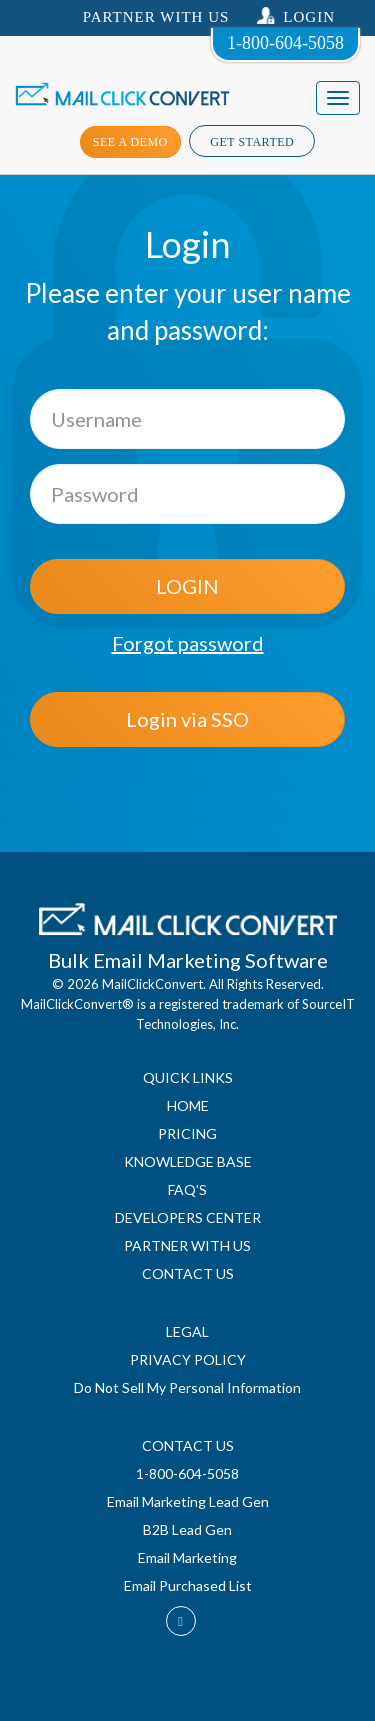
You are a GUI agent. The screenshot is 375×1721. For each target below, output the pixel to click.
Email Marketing (187, 1557)
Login (296, 17)
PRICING (187, 1133)
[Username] (187, 419)
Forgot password (188, 643)
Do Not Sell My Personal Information (187, 1387)
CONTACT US (188, 1273)
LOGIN (187, 586)
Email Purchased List (188, 1585)
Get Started (252, 142)
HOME (188, 1105)
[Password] (187, 494)
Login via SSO (187, 719)
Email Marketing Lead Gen (188, 1501)
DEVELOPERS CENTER (188, 1217)
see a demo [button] (130, 142)
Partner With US (156, 17)
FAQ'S (187, 1189)
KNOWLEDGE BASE (188, 1161)
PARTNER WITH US (187, 1245)
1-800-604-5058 (285, 43)
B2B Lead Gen (187, 1529)
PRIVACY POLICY (188, 1359)
